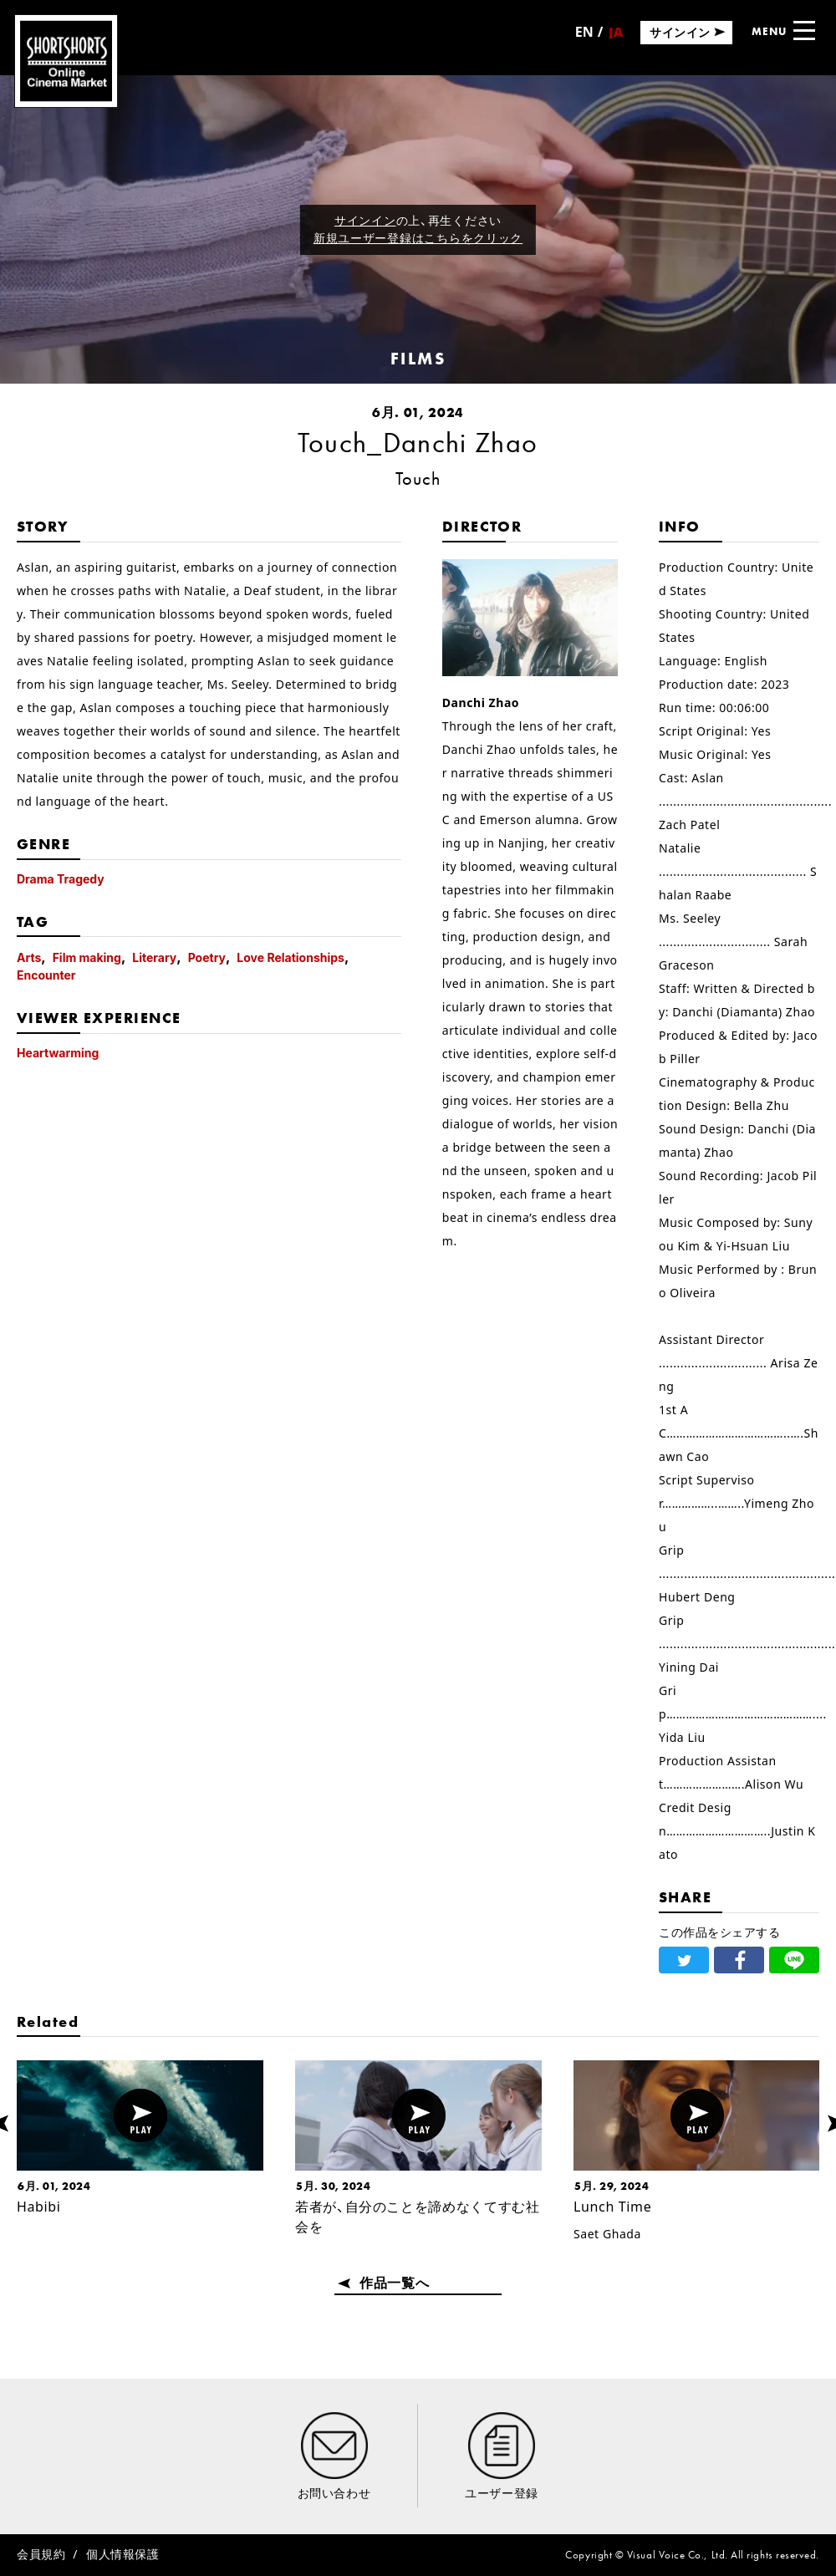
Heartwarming (58, 1053)
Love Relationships (290, 957)
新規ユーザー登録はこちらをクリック (418, 238)
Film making (87, 957)
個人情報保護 (122, 2554)
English (584, 37)
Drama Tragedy (60, 879)
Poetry (207, 957)
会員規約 (41, 2554)
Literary (154, 957)
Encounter (46, 975)
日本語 (615, 37)
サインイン (365, 220)
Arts (29, 957)
